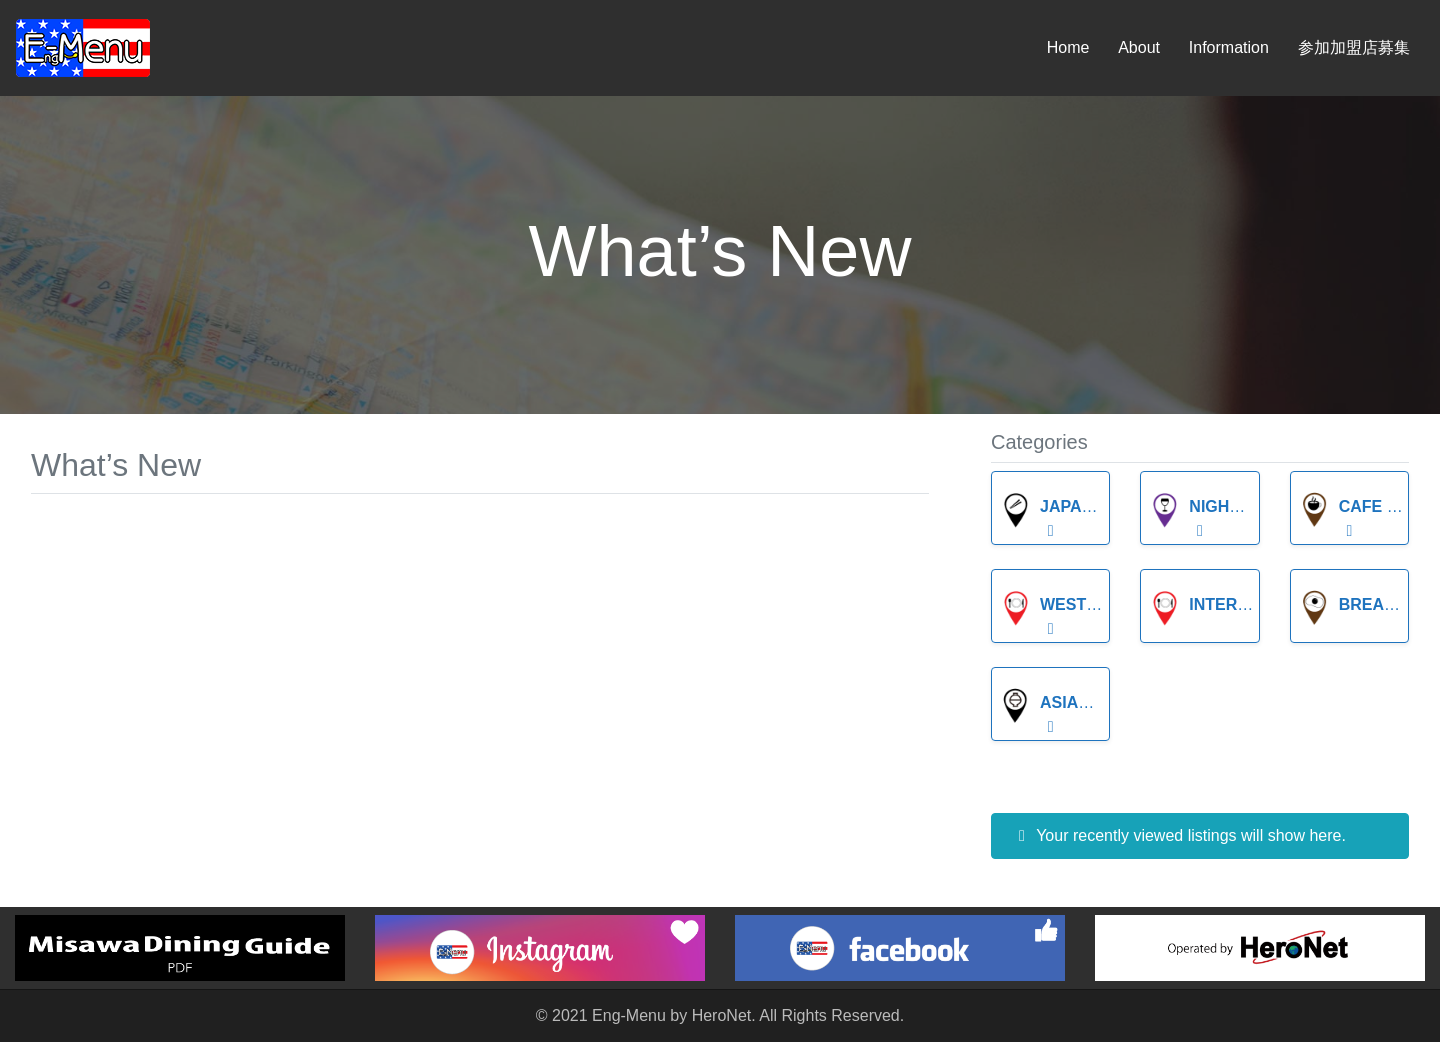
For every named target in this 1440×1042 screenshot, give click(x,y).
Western (1060, 604)
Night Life (1213, 506)
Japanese (1063, 506)
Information (1229, 47)
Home (1068, 47)
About (1139, 47)
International (1234, 604)
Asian (1045, 702)
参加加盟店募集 (1354, 47)
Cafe (1341, 506)
